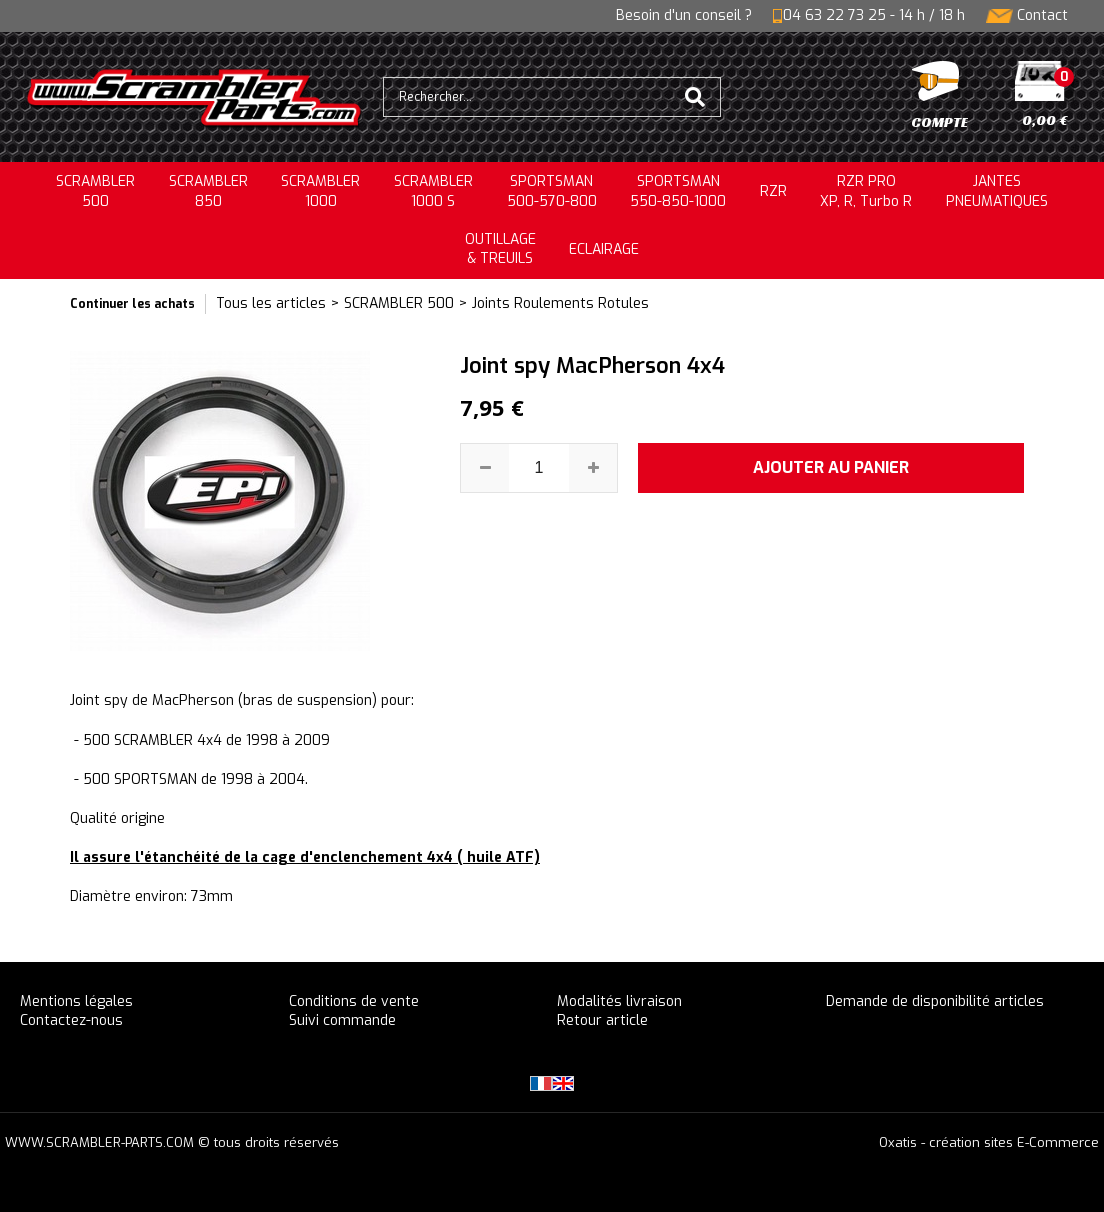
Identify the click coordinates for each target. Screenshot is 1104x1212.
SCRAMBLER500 (95, 191)
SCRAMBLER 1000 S (433, 191)
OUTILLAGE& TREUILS (500, 249)
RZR (773, 191)
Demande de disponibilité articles (935, 1001)
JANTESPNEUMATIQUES (997, 191)
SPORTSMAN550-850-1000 (678, 191)
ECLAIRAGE (604, 249)
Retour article (602, 1020)
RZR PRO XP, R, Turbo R (866, 191)
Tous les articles (271, 303)
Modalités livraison (619, 1001)
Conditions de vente (354, 1001)
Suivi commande (342, 1020)
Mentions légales (76, 1001)
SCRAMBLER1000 (320, 191)
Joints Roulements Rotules (560, 303)
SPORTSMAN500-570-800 (552, 191)
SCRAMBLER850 (208, 191)
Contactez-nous (71, 1020)
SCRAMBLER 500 (399, 303)
